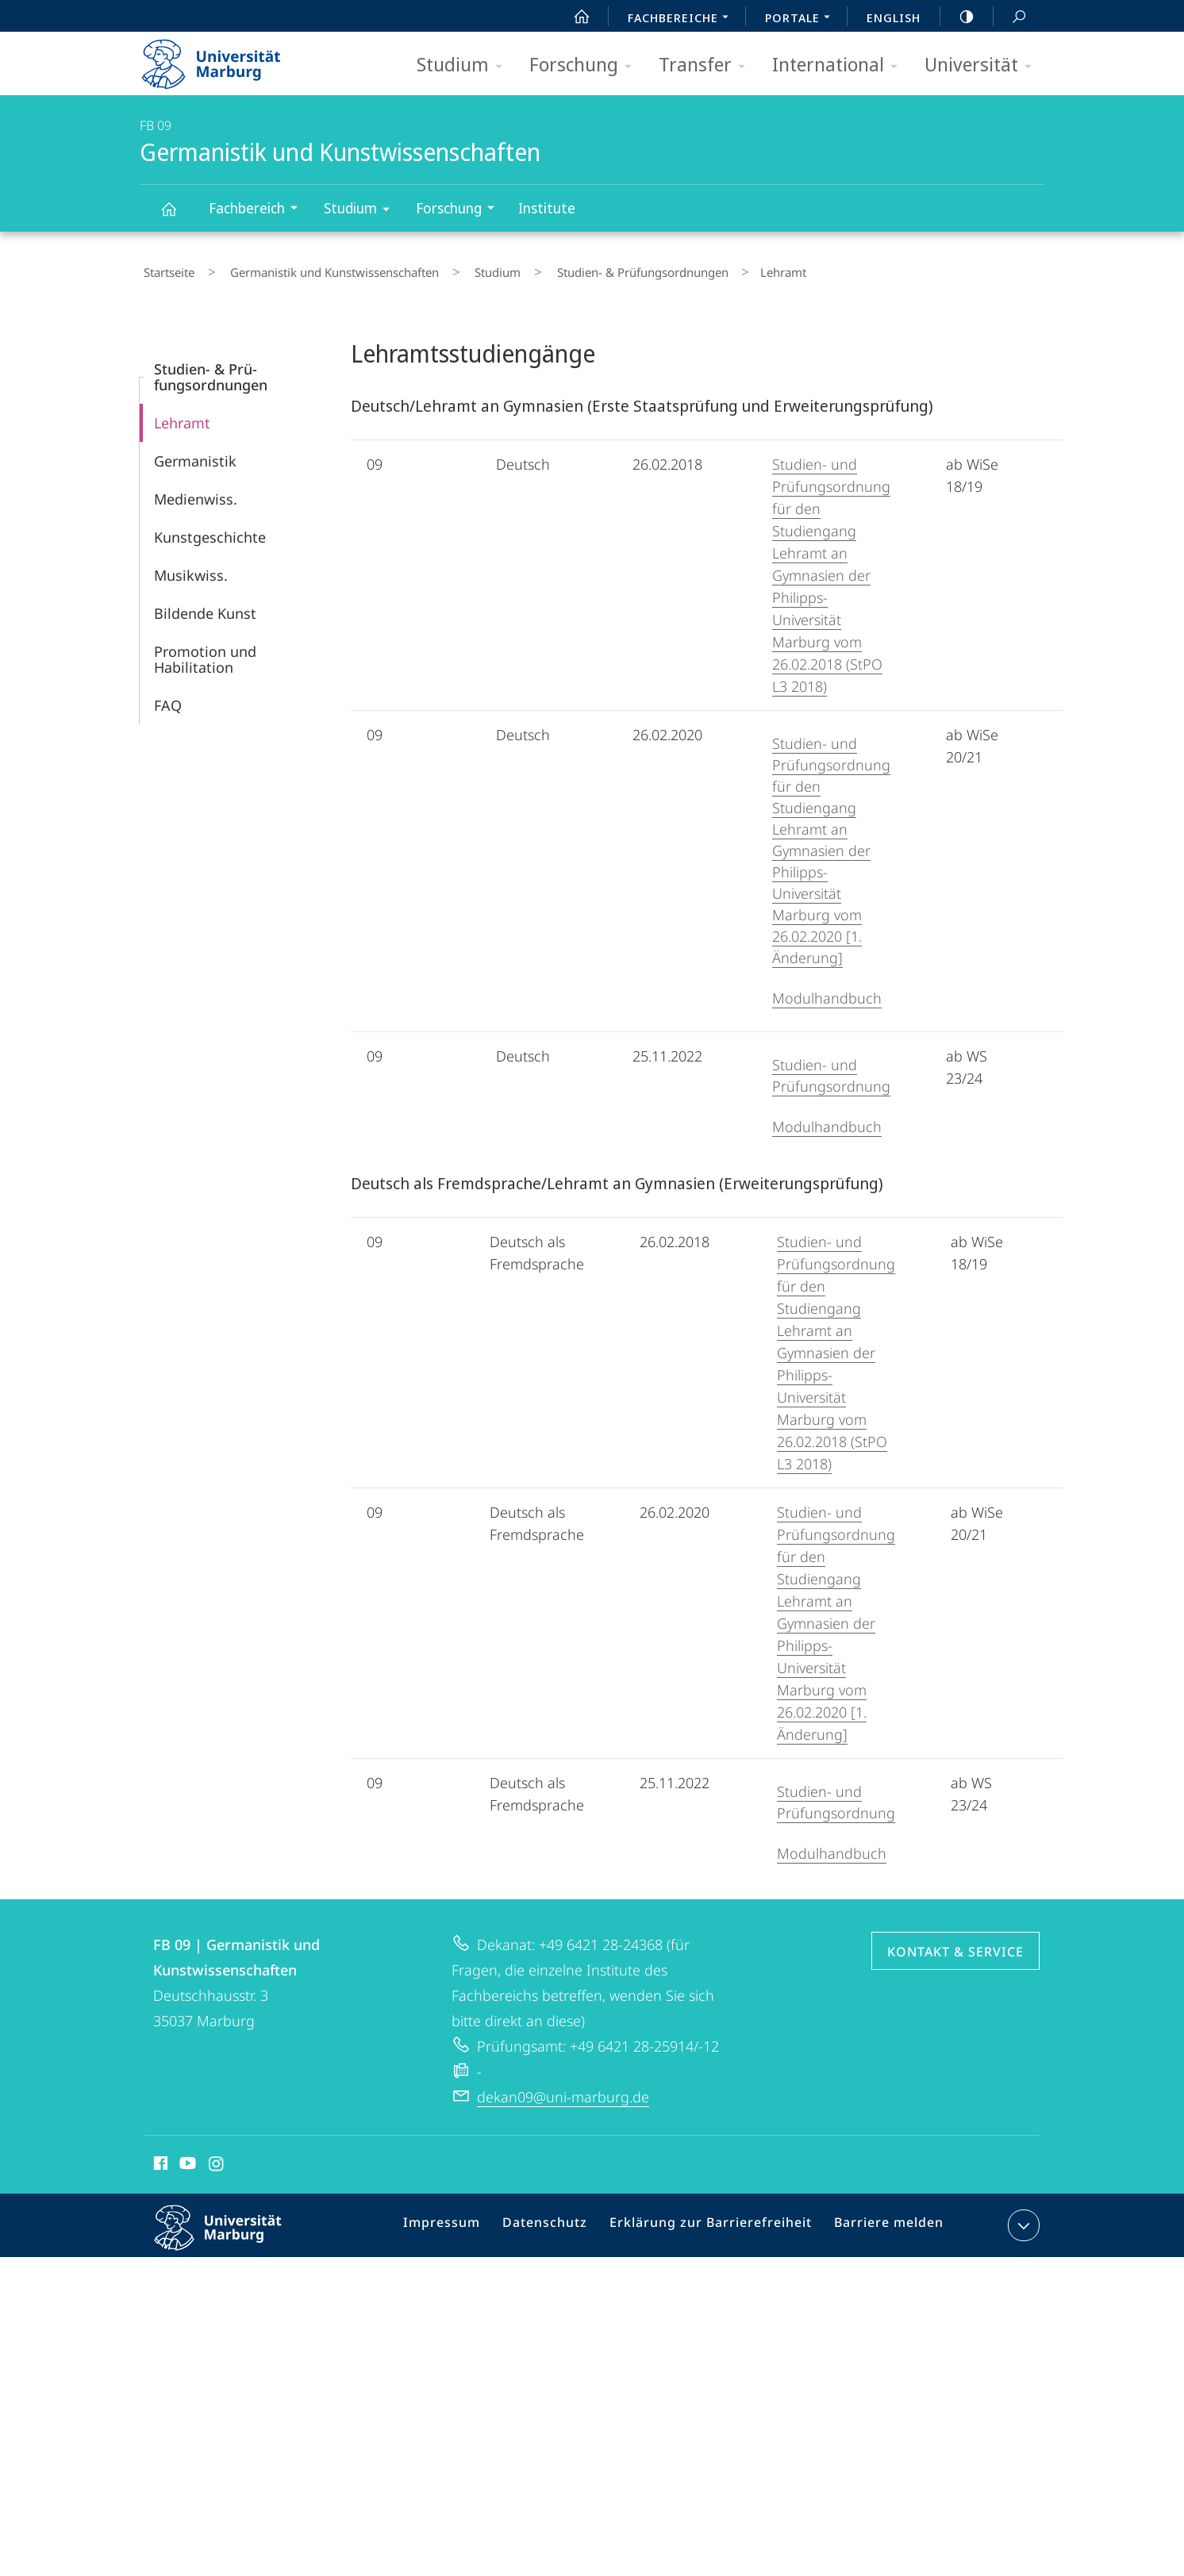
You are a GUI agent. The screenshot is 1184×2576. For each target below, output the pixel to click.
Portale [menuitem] (802, 19)
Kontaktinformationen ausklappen (1022, 2218)
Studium (465, 65)
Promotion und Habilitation (205, 652)
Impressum (464, 2221)
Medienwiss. (195, 491)
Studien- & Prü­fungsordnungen (592, 269)
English (894, 17)
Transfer (707, 65)
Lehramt (182, 415)
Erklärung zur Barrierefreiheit (716, 2221)
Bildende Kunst (205, 606)
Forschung (585, 65)
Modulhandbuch (827, 990)
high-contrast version (957, 16)
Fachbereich (258, 209)
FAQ (168, 698)
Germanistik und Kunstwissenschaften (178, 216)
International (840, 65)
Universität (983, 65)
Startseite (165, 269)
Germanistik (195, 453)
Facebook (159, 2158)
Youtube (186, 2158)
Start (572, 16)
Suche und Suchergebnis (1010, 17)
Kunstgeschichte (210, 529)
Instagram (217, 2158)
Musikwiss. (191, 568)
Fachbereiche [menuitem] (682, 19)
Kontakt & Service (955, 1944)
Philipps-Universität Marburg (231, 2233)
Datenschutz (561, 2221)
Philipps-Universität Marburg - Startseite (225, 58)
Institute (546, 207)
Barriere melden (883, 2221)
